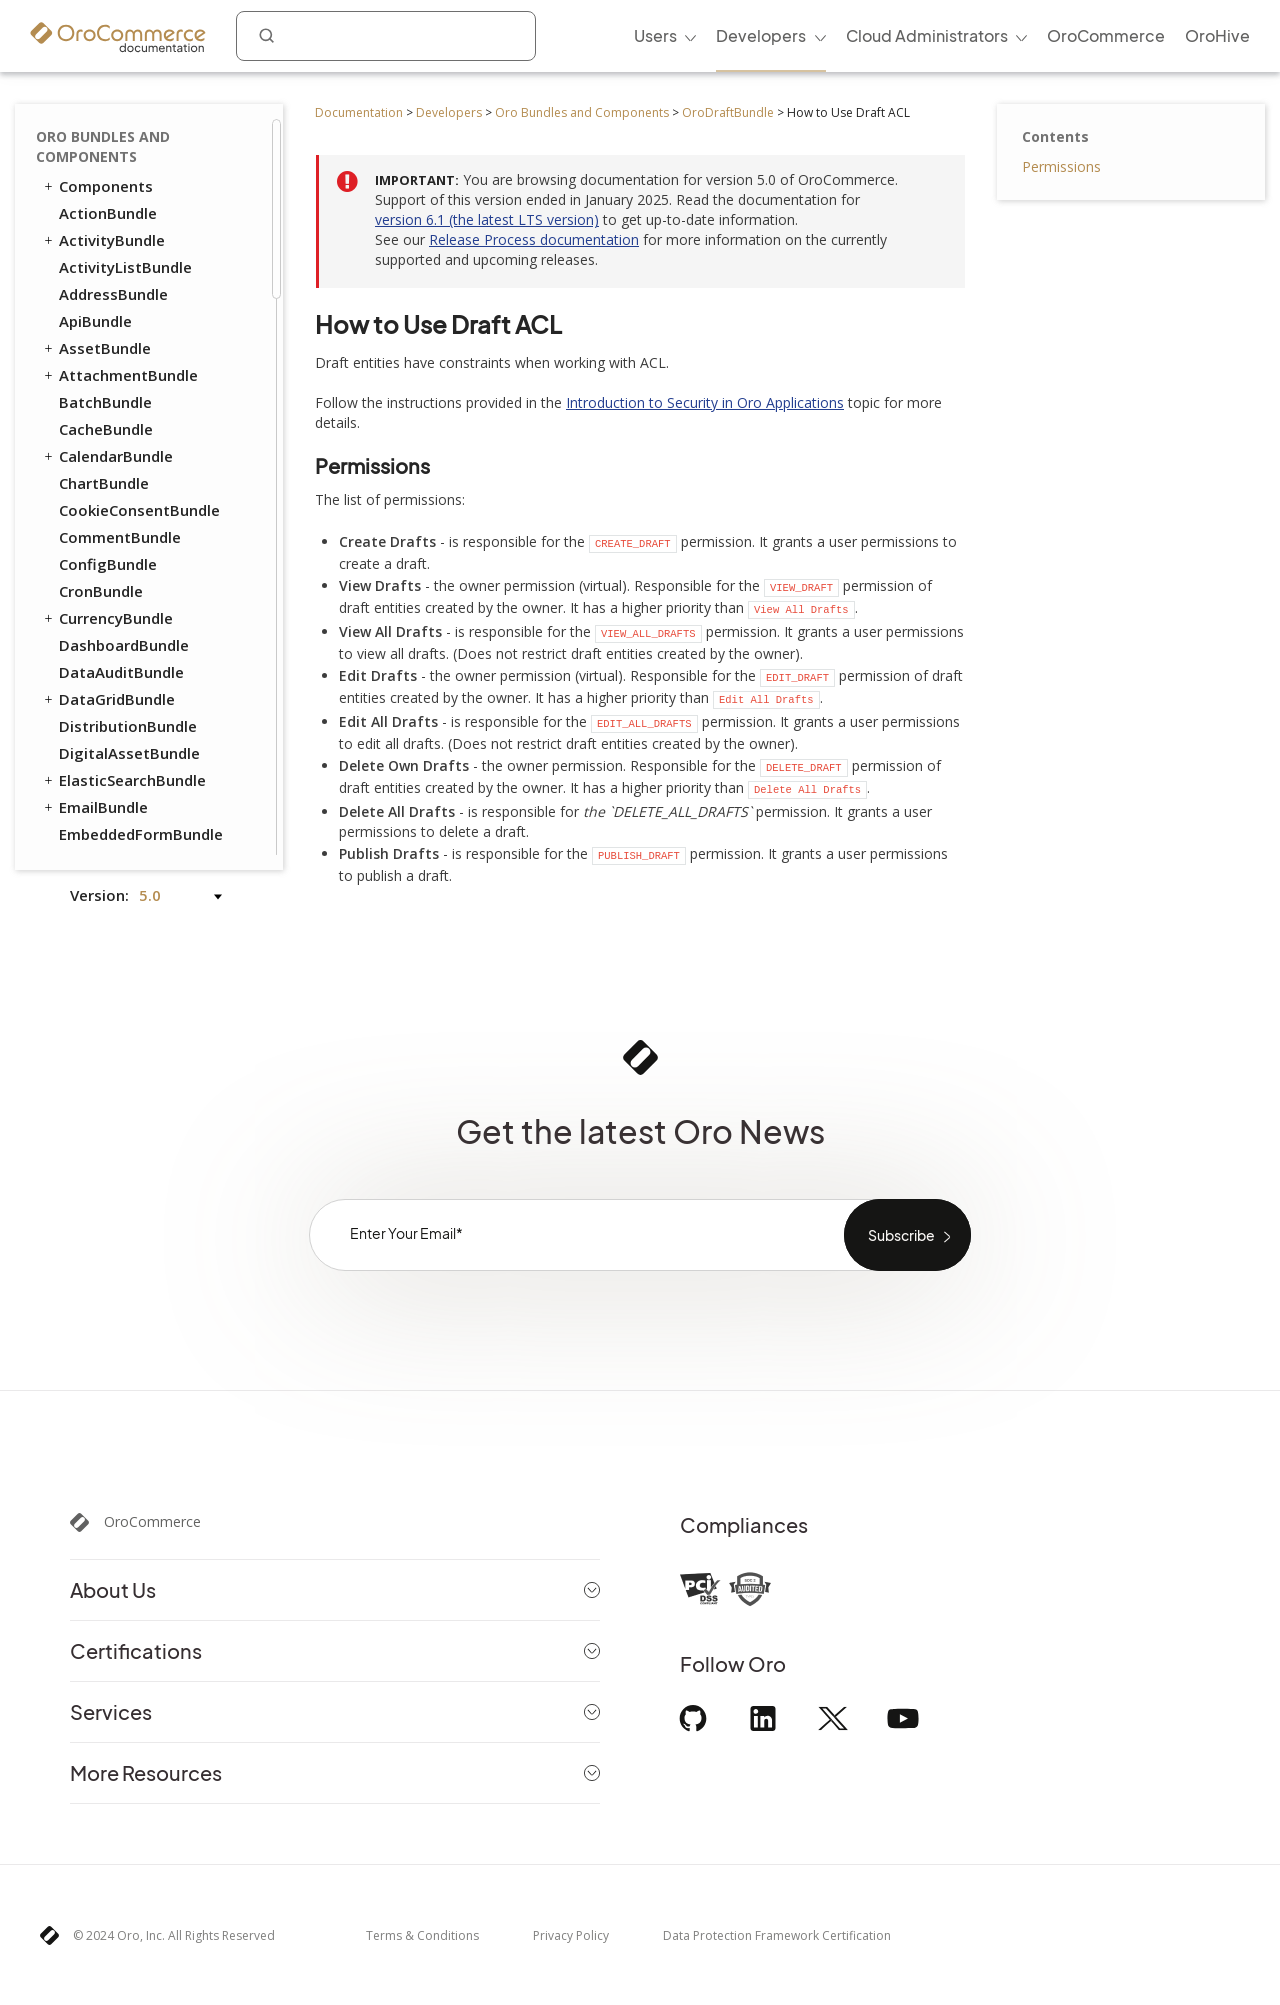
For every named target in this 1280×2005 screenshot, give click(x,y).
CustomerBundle (120, 391)
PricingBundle (100, 553)
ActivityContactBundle (141, 769)
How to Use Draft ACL (148, 128)
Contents (1055, 136)
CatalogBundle (113, 283)
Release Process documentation (534, 239)
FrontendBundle (108, 418)
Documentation (359, 112)
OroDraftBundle (728, 112)
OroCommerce (152, 1522)
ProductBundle (104, 580)
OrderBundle (96, 472)
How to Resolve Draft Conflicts (143, 194)
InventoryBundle (119, 445)
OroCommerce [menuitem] (1106, 35)
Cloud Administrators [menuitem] (927, 35)
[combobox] (386, 36)
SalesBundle (103, 850)
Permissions (1061, 166)
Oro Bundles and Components (582, 112)
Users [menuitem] (655, 35)
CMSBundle (90, 337)
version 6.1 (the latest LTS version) (487, 219)
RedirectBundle (114, 607)
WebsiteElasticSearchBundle (150, 715)
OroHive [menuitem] (1217, 35)
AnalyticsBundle (117, 796)
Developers (449, 112)
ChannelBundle (113, 823)
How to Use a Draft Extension (136, 242)
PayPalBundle (108, 499)
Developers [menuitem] (761, 35)
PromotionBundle (123, 526)
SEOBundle (89, 634)
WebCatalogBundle (129, 688)
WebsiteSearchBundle (129, 742)
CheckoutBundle (118, 310)
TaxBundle (97, 661)
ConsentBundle (105, 364)
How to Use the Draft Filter (161, 156)
